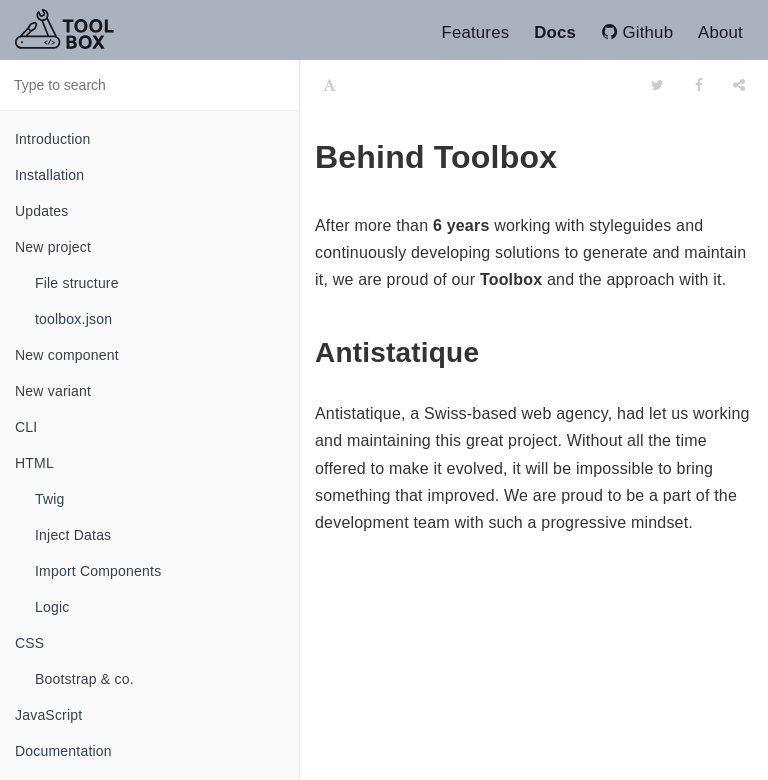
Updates (42, 211)
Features (475, 32)
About (720, 32)
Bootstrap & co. (84, 679)
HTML (34, 463)
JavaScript (48, 715)
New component (67, 355)
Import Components (98, 571)
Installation (49, 175)
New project (53, 247)
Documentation (63, 751)
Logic (52, 607)
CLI (26, 427)
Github (639, 32)
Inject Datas (73, 535)
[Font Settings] (329, 85)
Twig (50, 499)
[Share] (739, 85)
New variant (53, 391)
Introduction (53, 139)
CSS (29, 643)
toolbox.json (73, 319)
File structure (77, 283)
